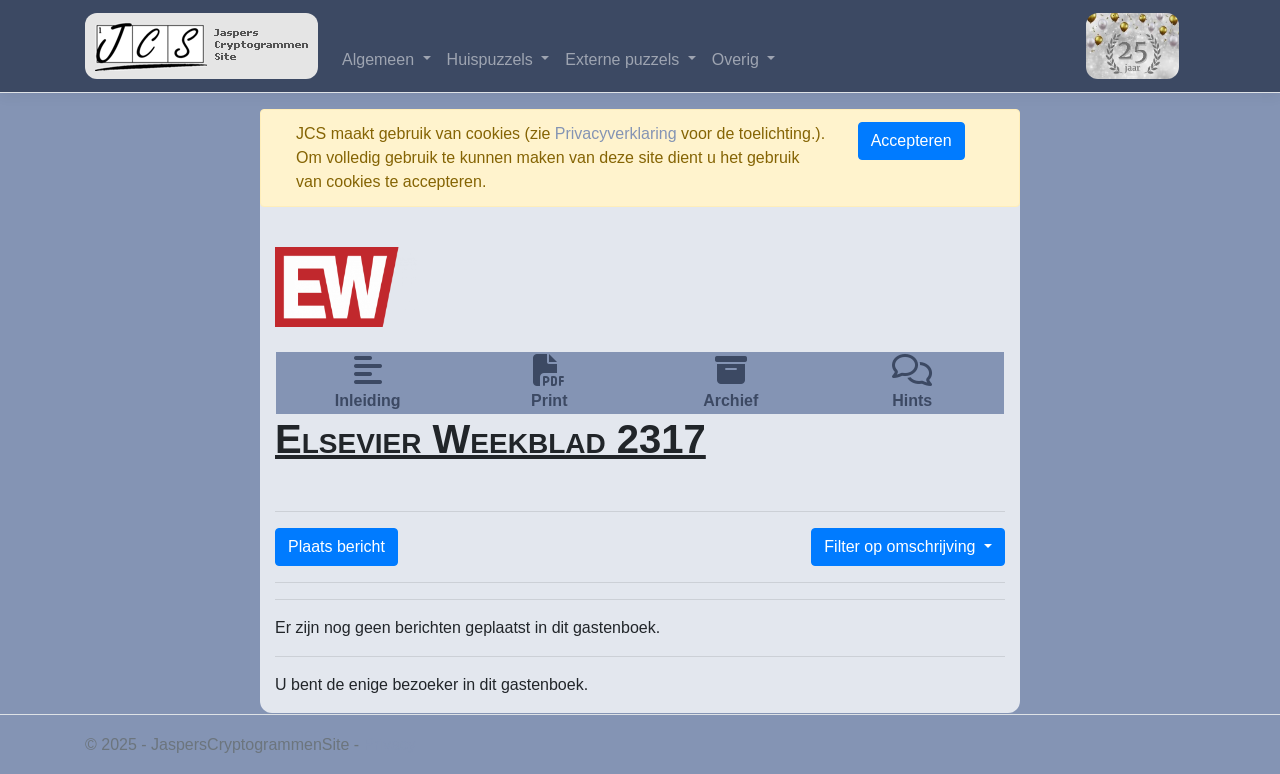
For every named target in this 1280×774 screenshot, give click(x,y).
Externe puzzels (624, 59)
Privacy (390, 744)
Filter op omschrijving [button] (902, 546)
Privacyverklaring (616, 133)
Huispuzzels (492, 59)
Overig (738, 59)
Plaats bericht (336, 546)
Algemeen (380, 59)
